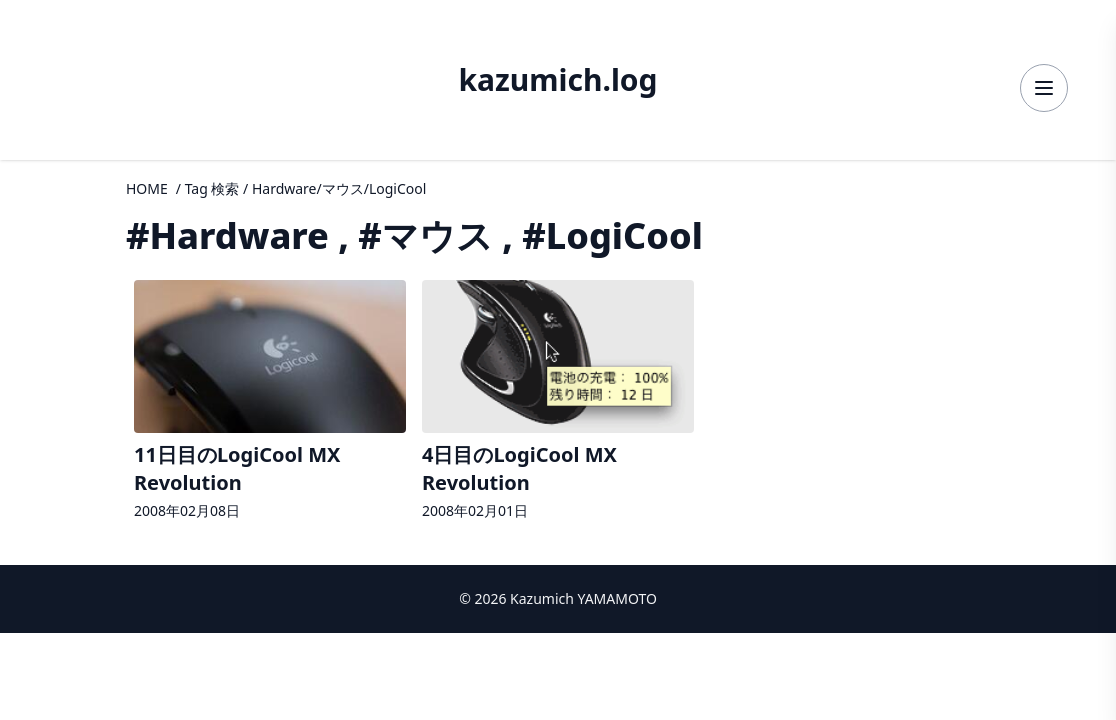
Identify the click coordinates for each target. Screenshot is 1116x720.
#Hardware (227, 235)
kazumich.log (557, 80)
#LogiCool (612, 235)
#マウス (425, 235)
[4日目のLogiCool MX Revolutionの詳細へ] (558, 402)
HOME (147, 188)
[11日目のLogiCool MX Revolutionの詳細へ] (270, 402)
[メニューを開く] (1044, 88)
